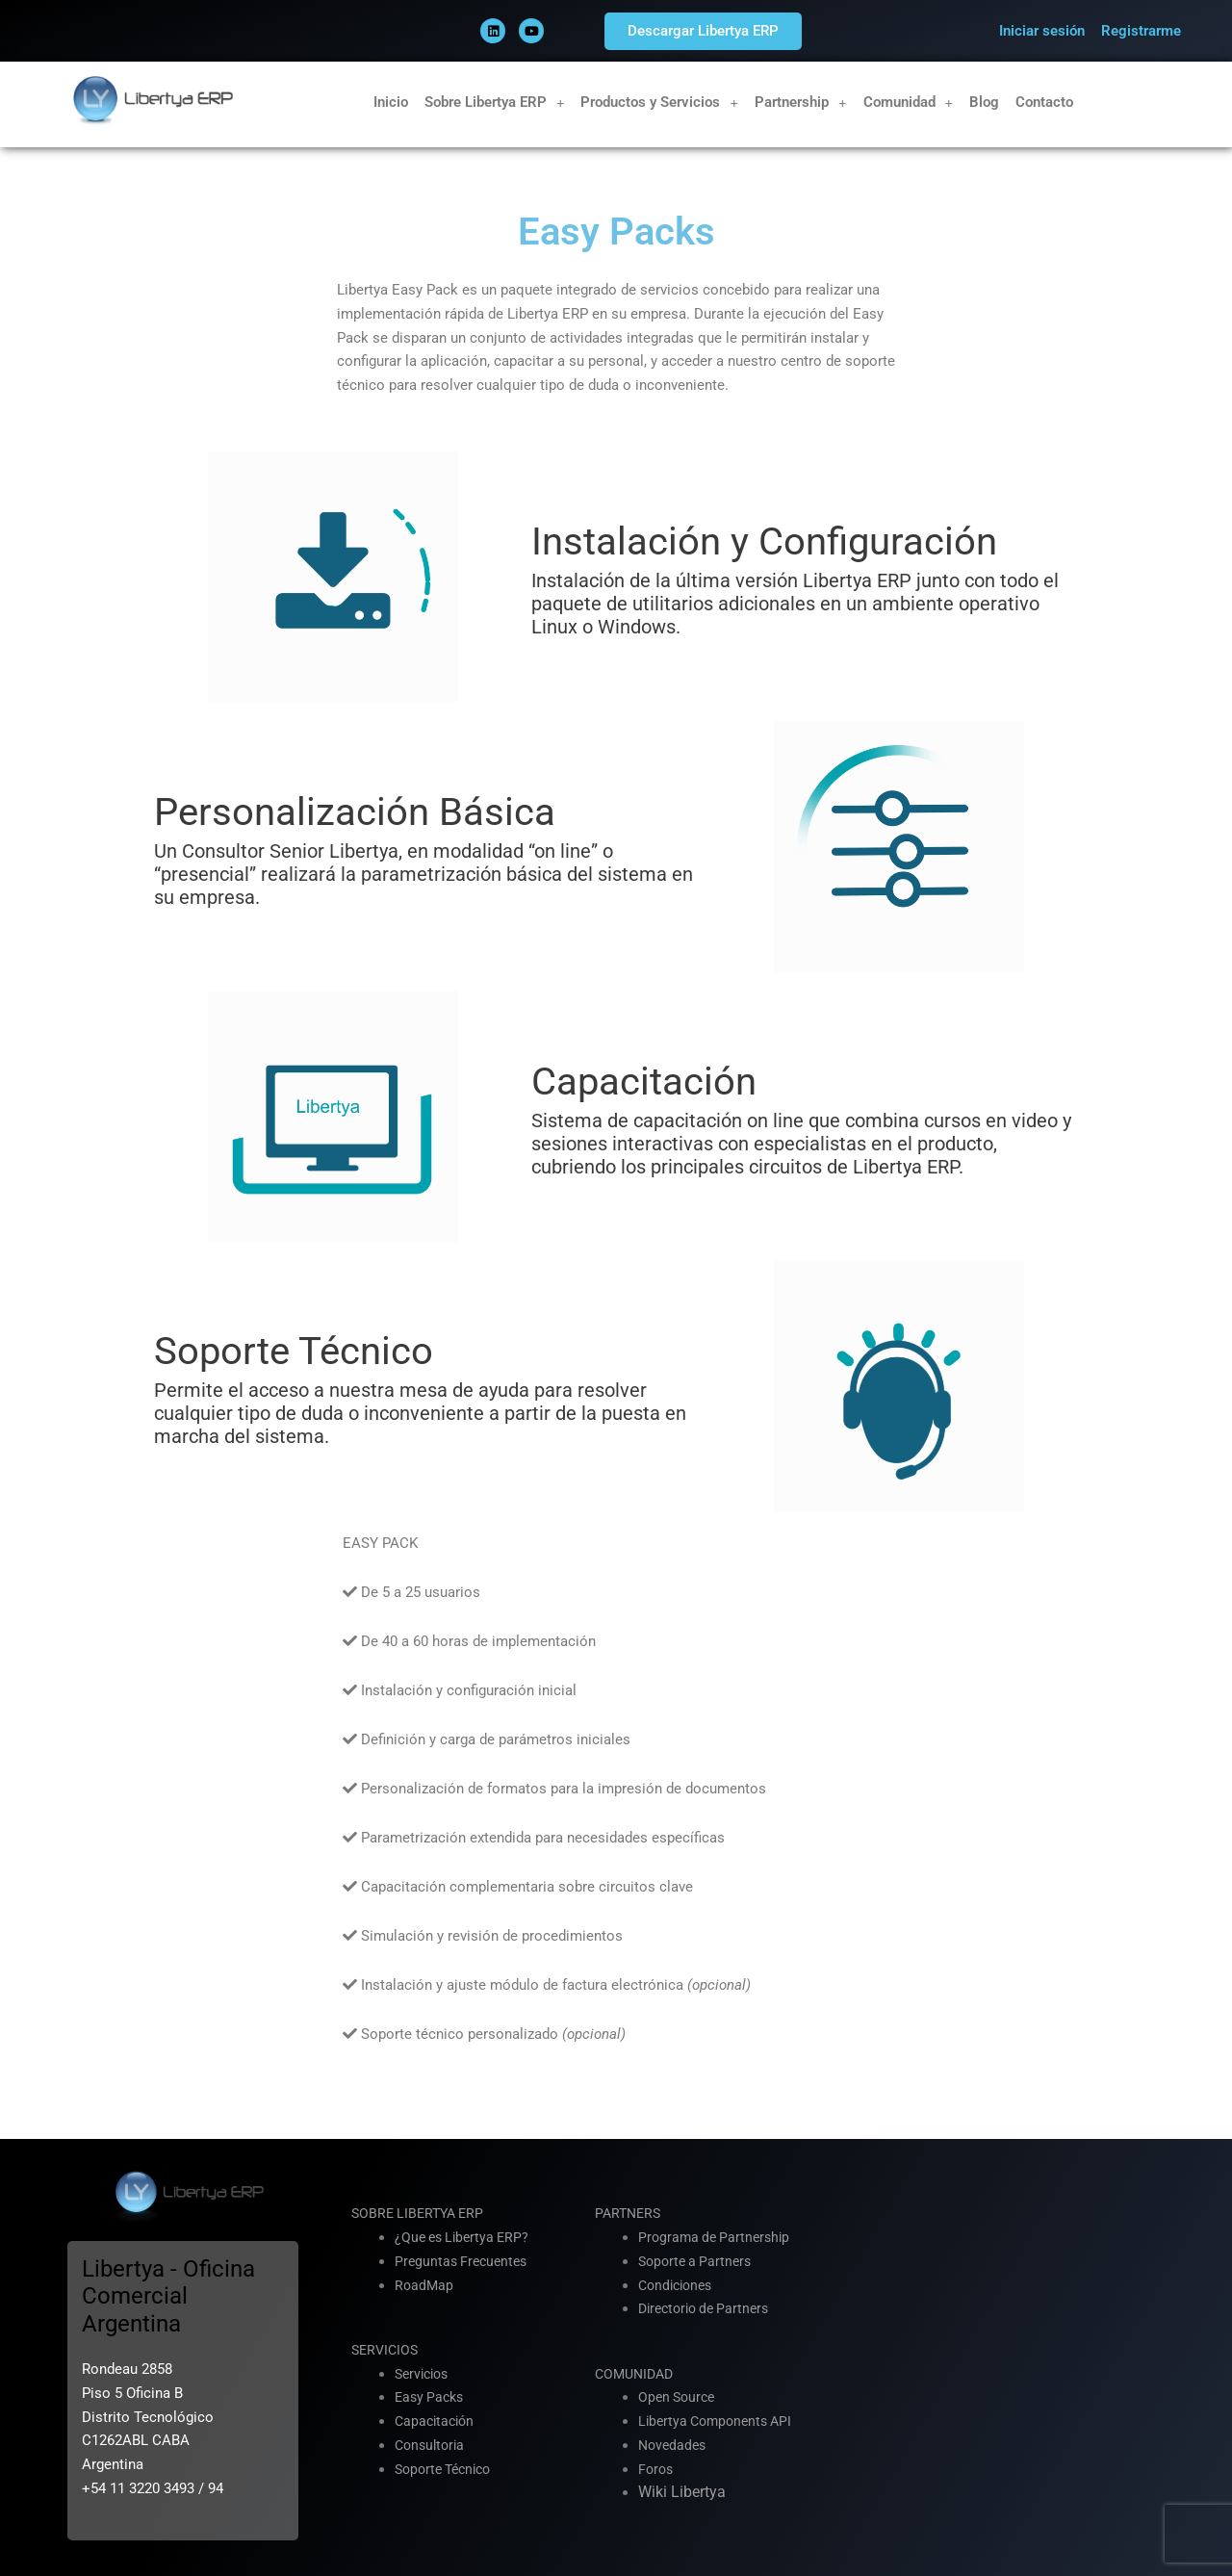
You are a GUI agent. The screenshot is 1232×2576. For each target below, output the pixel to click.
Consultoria (432, 2445)
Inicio (390, 102)
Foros (657, 2469)
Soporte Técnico (447, 2469)
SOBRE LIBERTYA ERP (421, 2213)
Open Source (679, 2397)
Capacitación (437, 2421)
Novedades (674, 2445)
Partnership (801, 102)
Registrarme (1141, 30)
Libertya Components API (720, 2421)
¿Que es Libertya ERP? (466, 2237)
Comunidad (908, 102)
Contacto (1044, 102)
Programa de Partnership (717, 2237)
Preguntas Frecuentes (464, 2261)
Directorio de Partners (709, 2308)
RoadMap (425, 2285)
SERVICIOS (387, 2349)
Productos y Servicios (659, 102)
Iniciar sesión (1042, 30)
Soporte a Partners (698, 2261)
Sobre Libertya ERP (494, 102)
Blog (984, 102)
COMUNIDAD (637, 2374)
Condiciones (678, 2285)
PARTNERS (630, 2213)
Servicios (424, 2374)
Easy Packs (432, 2397)
